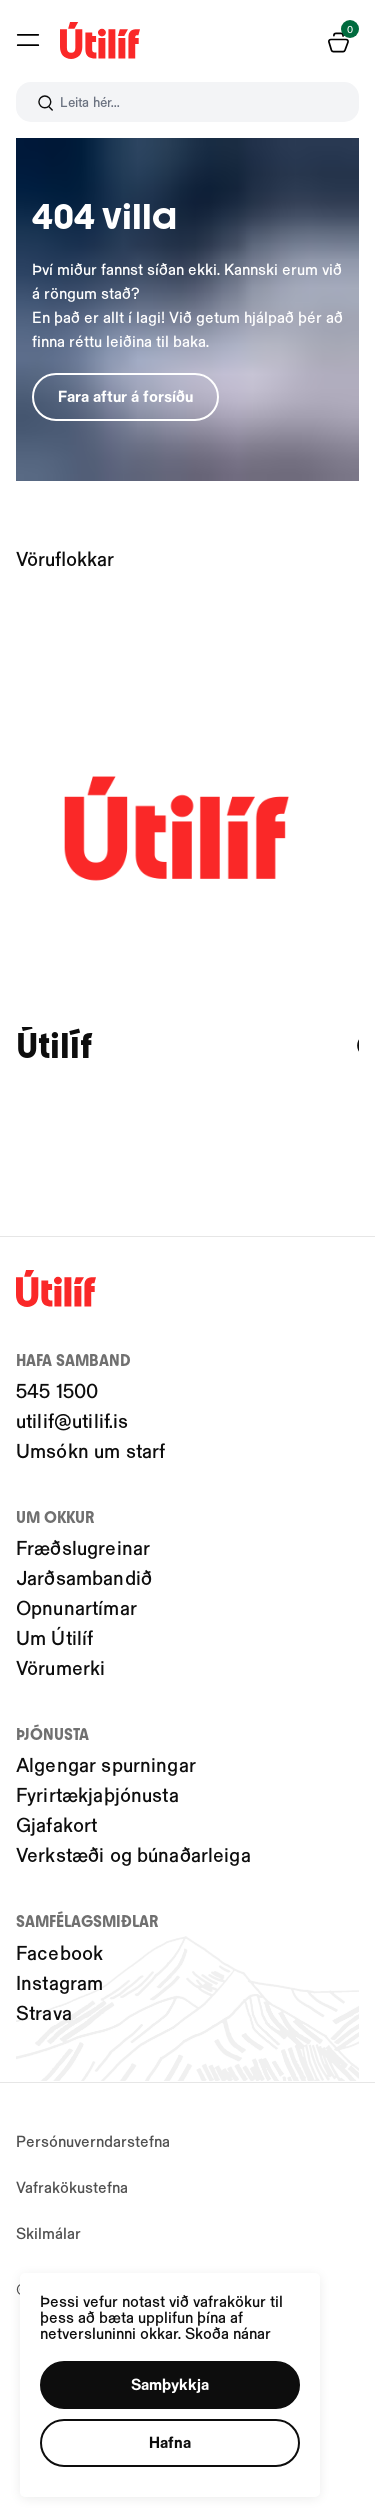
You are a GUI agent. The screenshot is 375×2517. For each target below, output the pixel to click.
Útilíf (54, 1046)
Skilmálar (48, 2232)
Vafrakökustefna (72, 2186)
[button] (170, 2385)
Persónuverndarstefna (93, 2140)
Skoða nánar (228, 2332)
